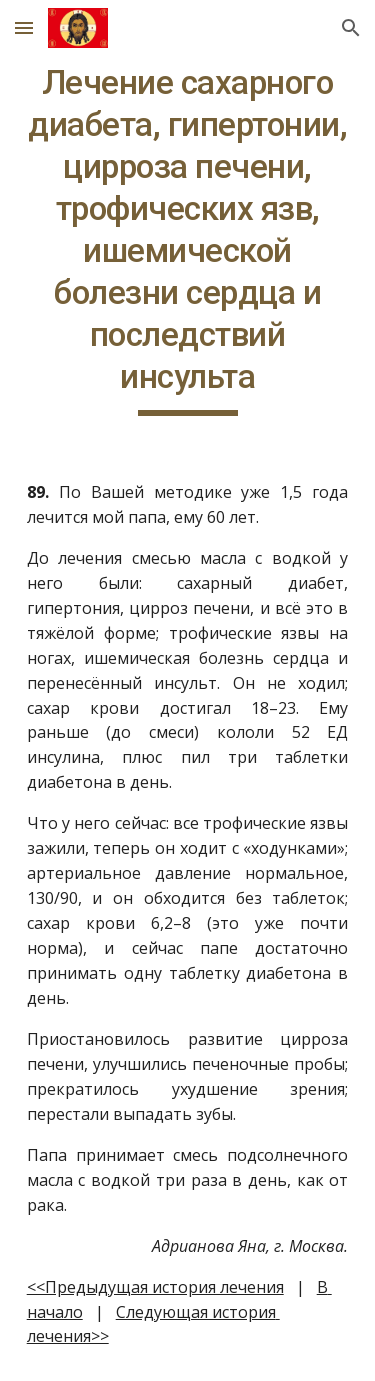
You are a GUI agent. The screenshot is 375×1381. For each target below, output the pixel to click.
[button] (24, 27)
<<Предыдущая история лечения (155, 1287)
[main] (188, 239)
